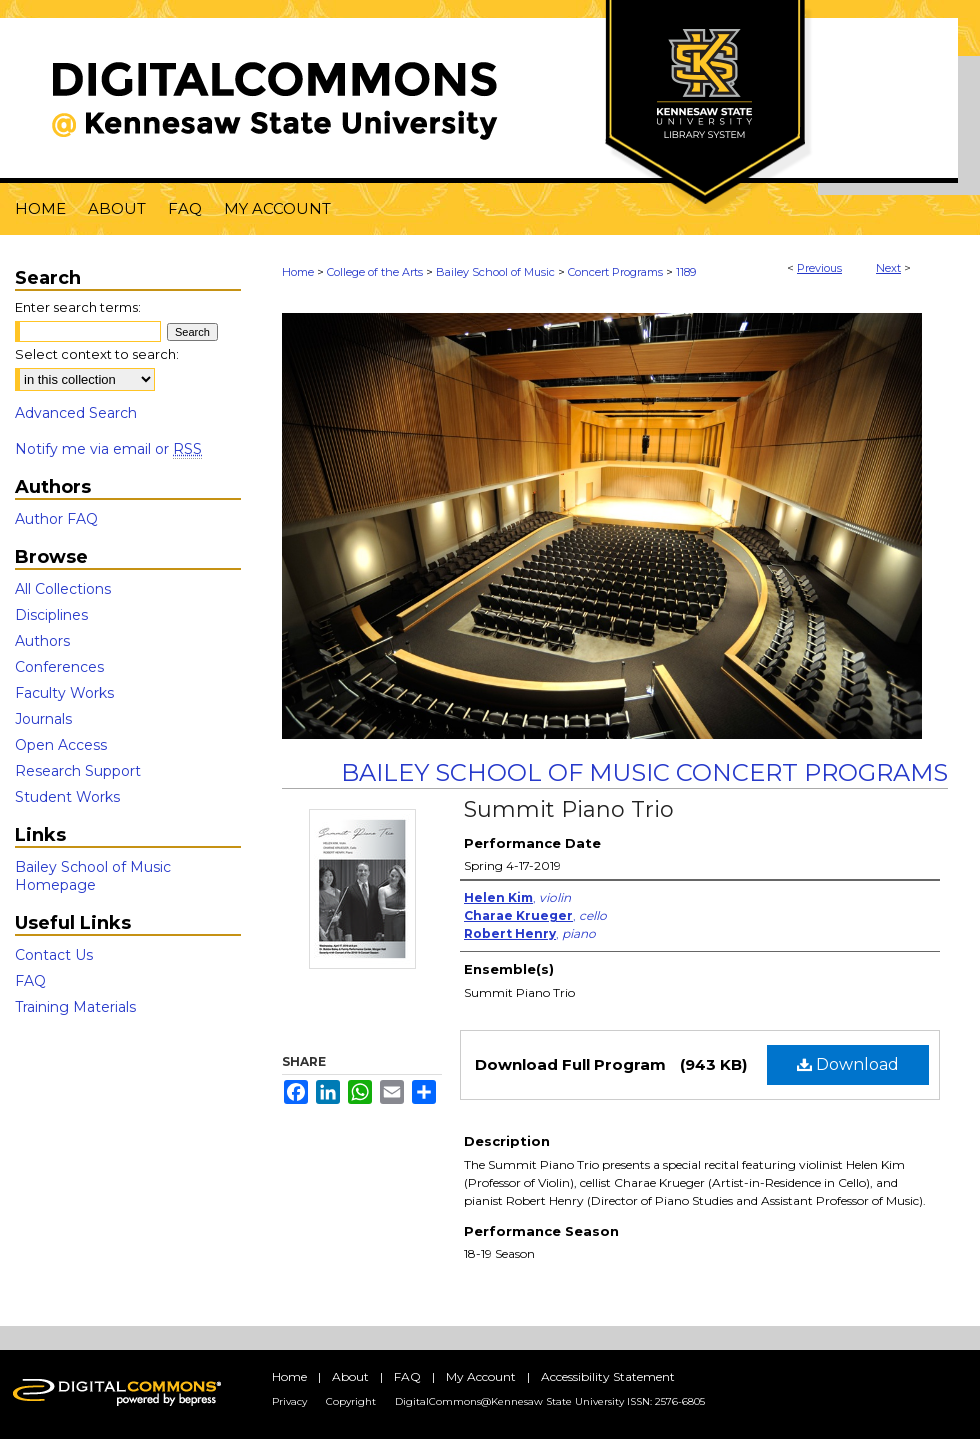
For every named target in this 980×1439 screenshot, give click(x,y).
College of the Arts (375, 272)
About (350, 1376)
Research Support (78, 771)
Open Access (61, 745)
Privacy (289, 1401)
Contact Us (54, 955)
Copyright (351, 1401)
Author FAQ (56, 519)
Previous (819, 268)
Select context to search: (97, 354)
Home (298, 272)
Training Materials (75, 1007)
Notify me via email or (108, 449)
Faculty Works (64, 693)
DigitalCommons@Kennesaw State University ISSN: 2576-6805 (550, 1401)
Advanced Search (76, 413)
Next (888, 268)
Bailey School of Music (495, 272)
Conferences (59, 667)
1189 (686, 272)
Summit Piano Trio (569, 809)
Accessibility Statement (608, 1376)
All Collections (63, 589)
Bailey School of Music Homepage (93, 876)
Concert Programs (615, 272)
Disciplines (51, 615)
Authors (42, 641)
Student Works (67, 797)
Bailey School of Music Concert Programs (644, 772)
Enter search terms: (78, 307)
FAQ (30, 981)
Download (848, 1064)
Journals (43, 719)
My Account (481, 1376)
